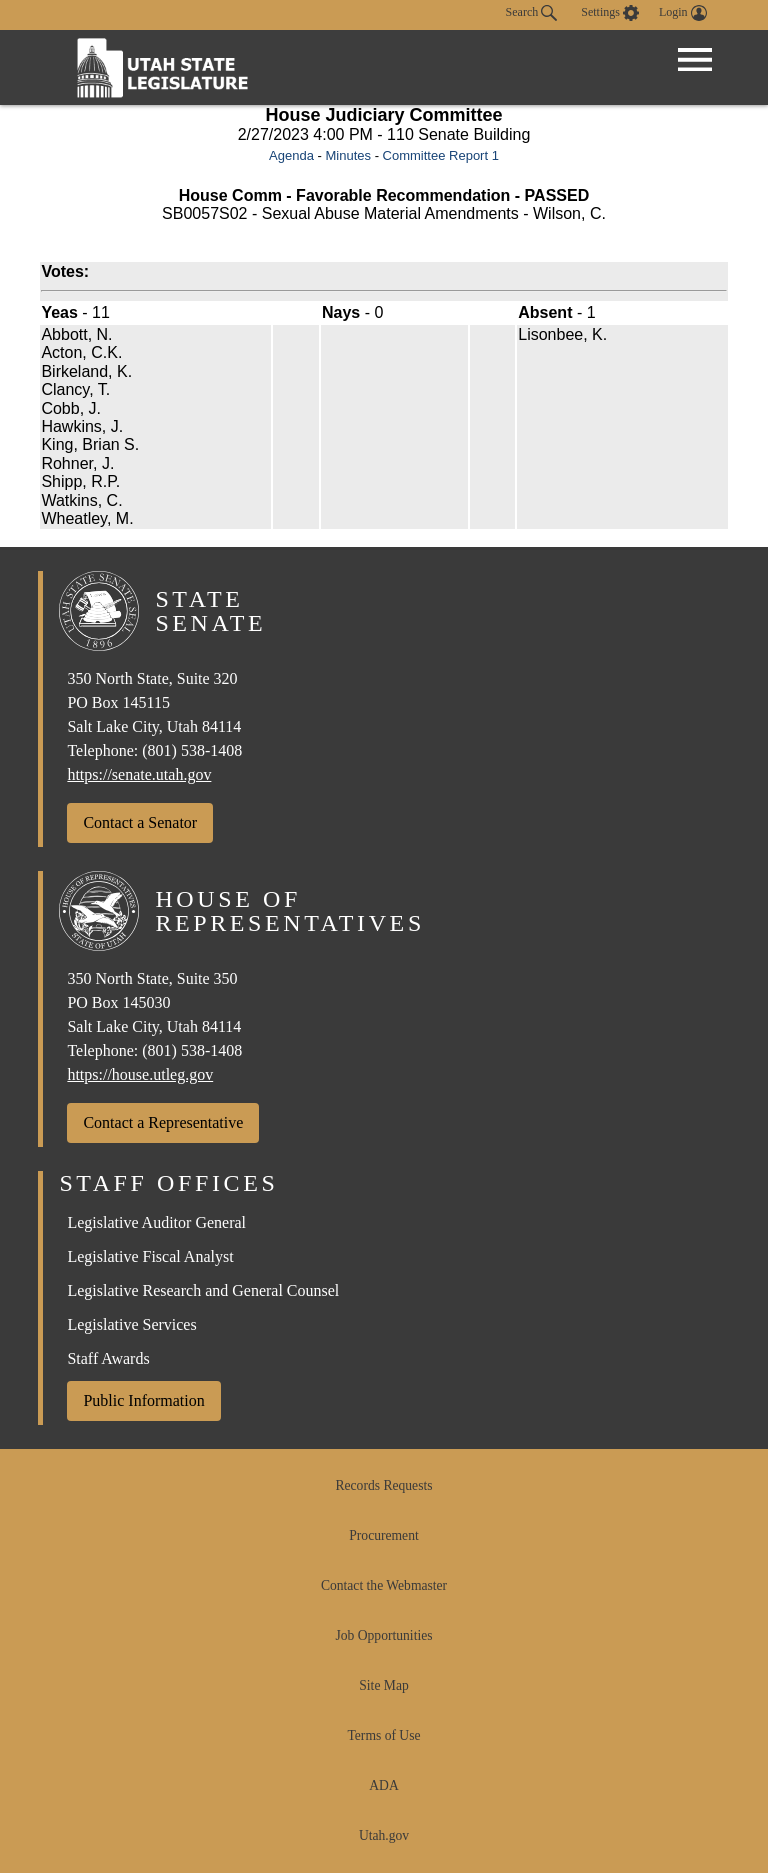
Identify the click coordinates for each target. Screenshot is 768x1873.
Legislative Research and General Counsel (203, 1290)
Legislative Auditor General (156, 1222)
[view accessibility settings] (610, 13)
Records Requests (383, 1485)
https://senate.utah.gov (139, 774)
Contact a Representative (163, 1122)
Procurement (383, 1535)
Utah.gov (384, 1835)
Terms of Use (383, 1735)
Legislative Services (131, 1324)
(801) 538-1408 (192, 750)
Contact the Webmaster (384, 1585)
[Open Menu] (695, 60)
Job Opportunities (383, 1635)
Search (532, 13)
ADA (383, 1785)
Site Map (383, 1685)
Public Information (143, 1400)
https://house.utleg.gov (140, 1074)
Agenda (291, 155)
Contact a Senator (140, 822)
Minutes (348, 155)
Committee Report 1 (441, 155)
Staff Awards (108, 1358)
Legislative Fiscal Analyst (150, 1256)
